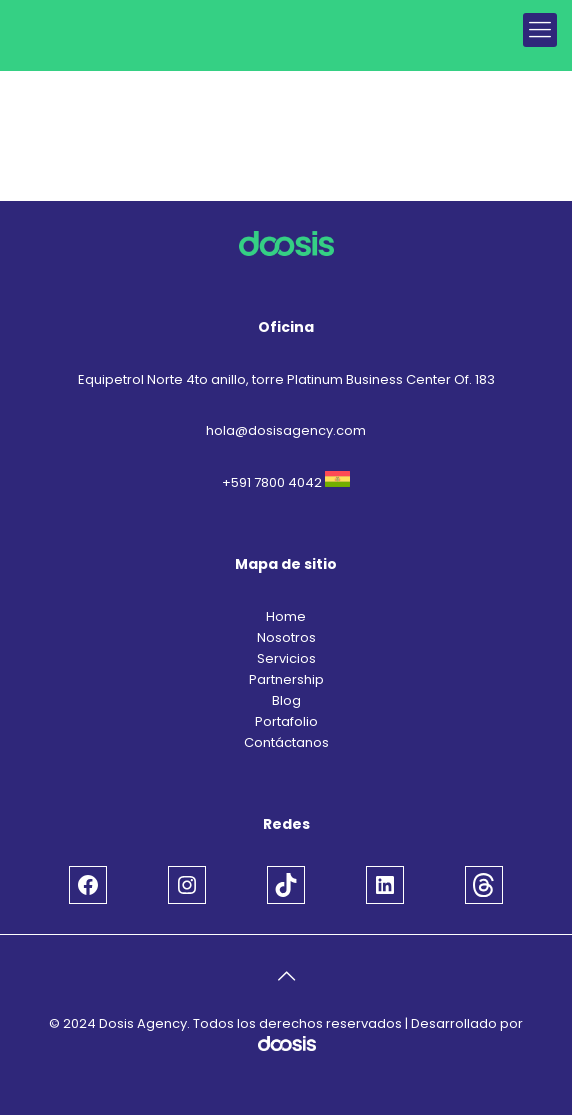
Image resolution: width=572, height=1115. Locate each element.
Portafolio (286, 721)
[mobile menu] (540, 30)
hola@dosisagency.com (286, 430)
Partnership (286, 679)
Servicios (286, 658)
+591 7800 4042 (272, 482)
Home (286, 616)
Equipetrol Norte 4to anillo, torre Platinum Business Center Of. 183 (286, 379)
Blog (286, 700)
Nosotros (286, 637)
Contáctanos (286, 742)
